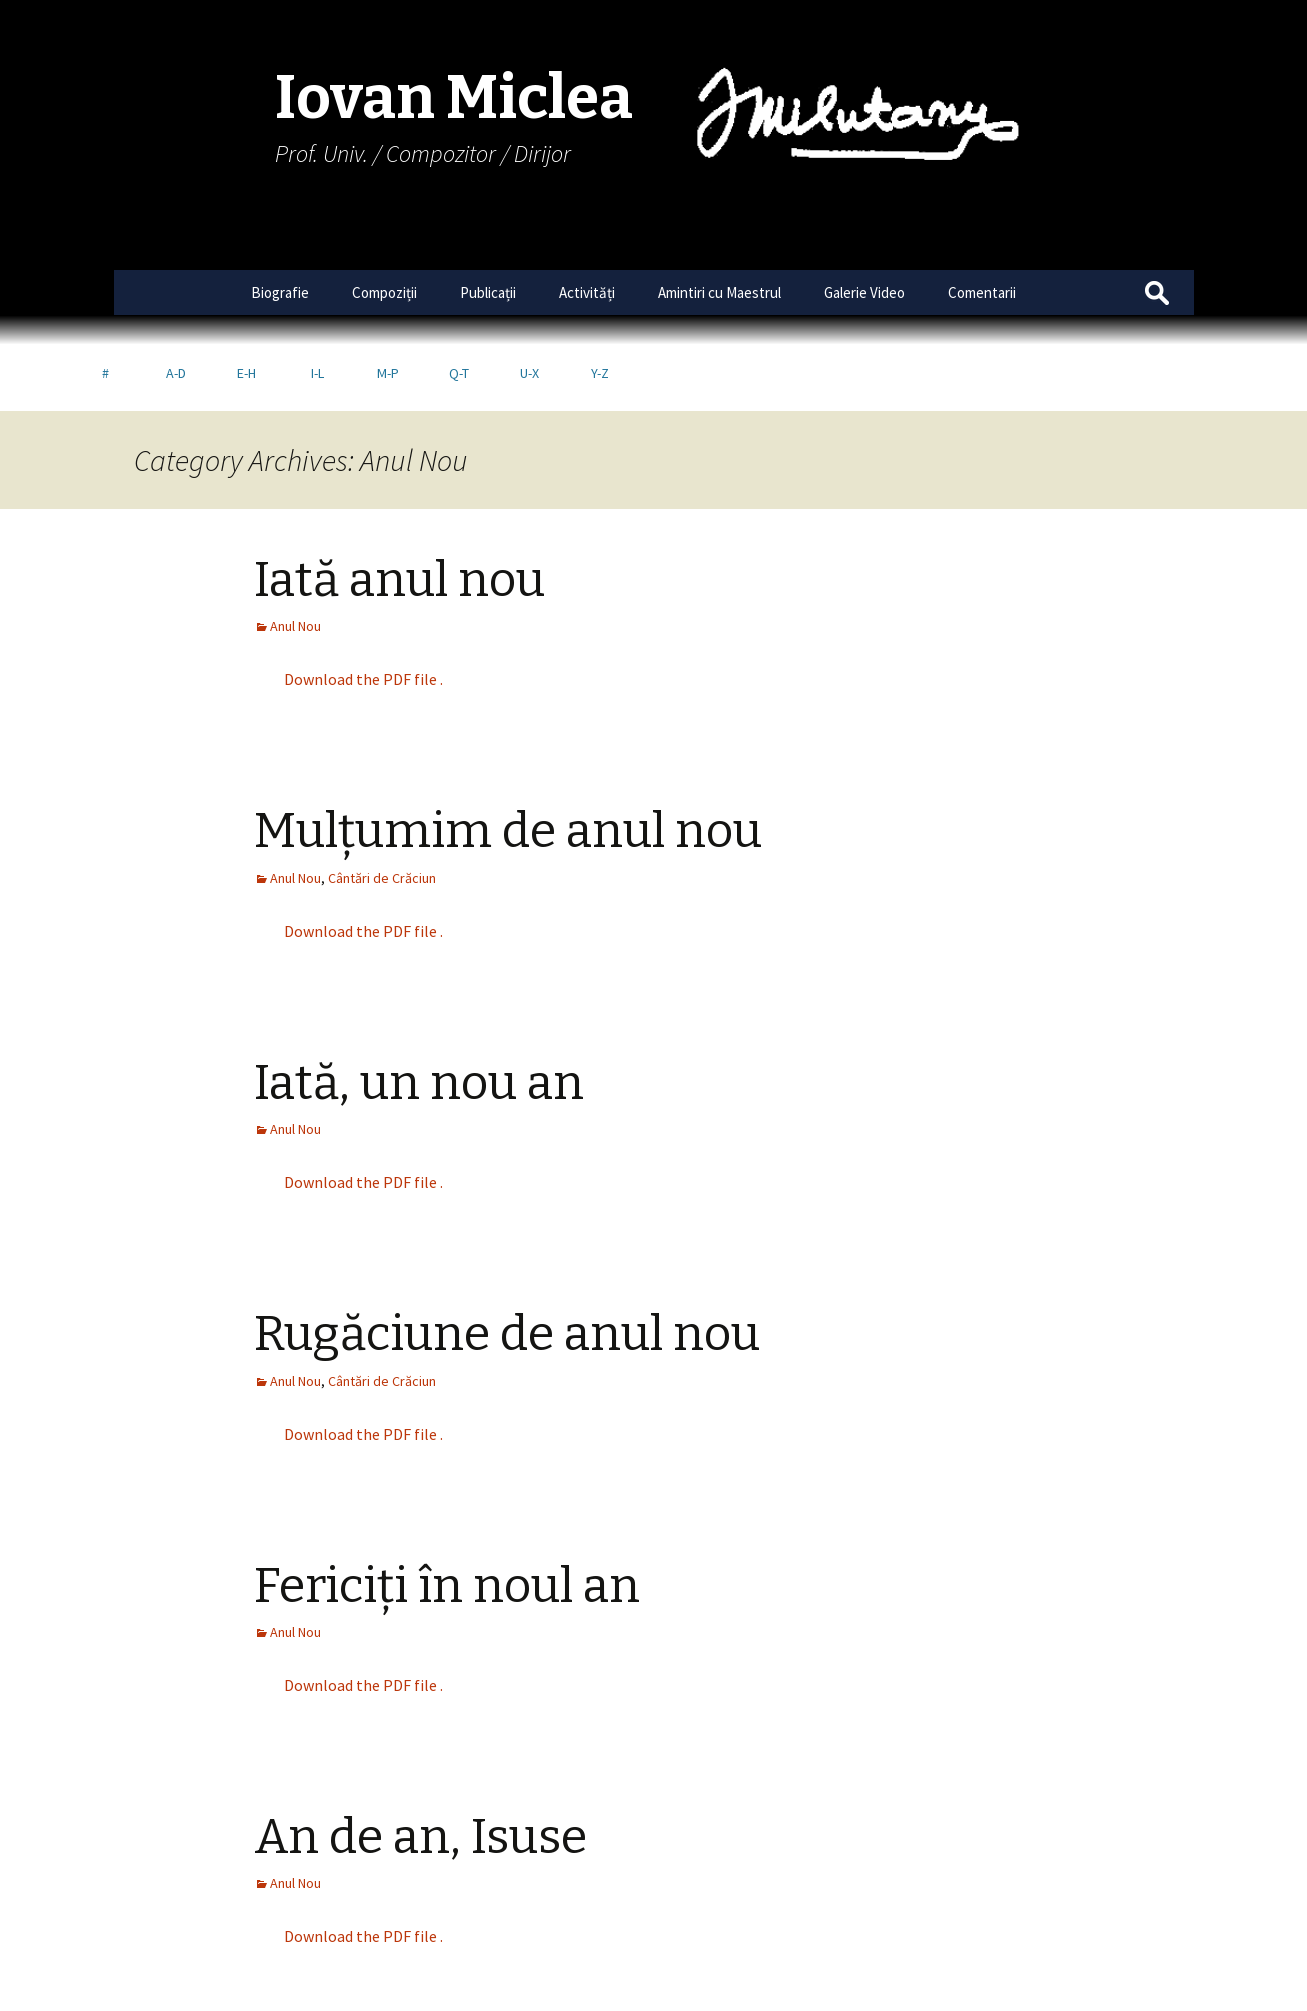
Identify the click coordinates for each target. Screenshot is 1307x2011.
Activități (587, 292)
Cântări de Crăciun (382, 812)
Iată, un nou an (419, 1017)
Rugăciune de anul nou (507, 1268)
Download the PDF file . (363, 613)
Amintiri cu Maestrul (719, 292)
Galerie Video (864, 292)
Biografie (280, 292)
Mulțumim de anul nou (508, 765)
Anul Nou (295, 560)
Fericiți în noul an (447, 1520)
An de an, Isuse (420, 1771)
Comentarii (982, 292)
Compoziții (384, 292)
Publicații (488, 292)
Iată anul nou (399, 514)
